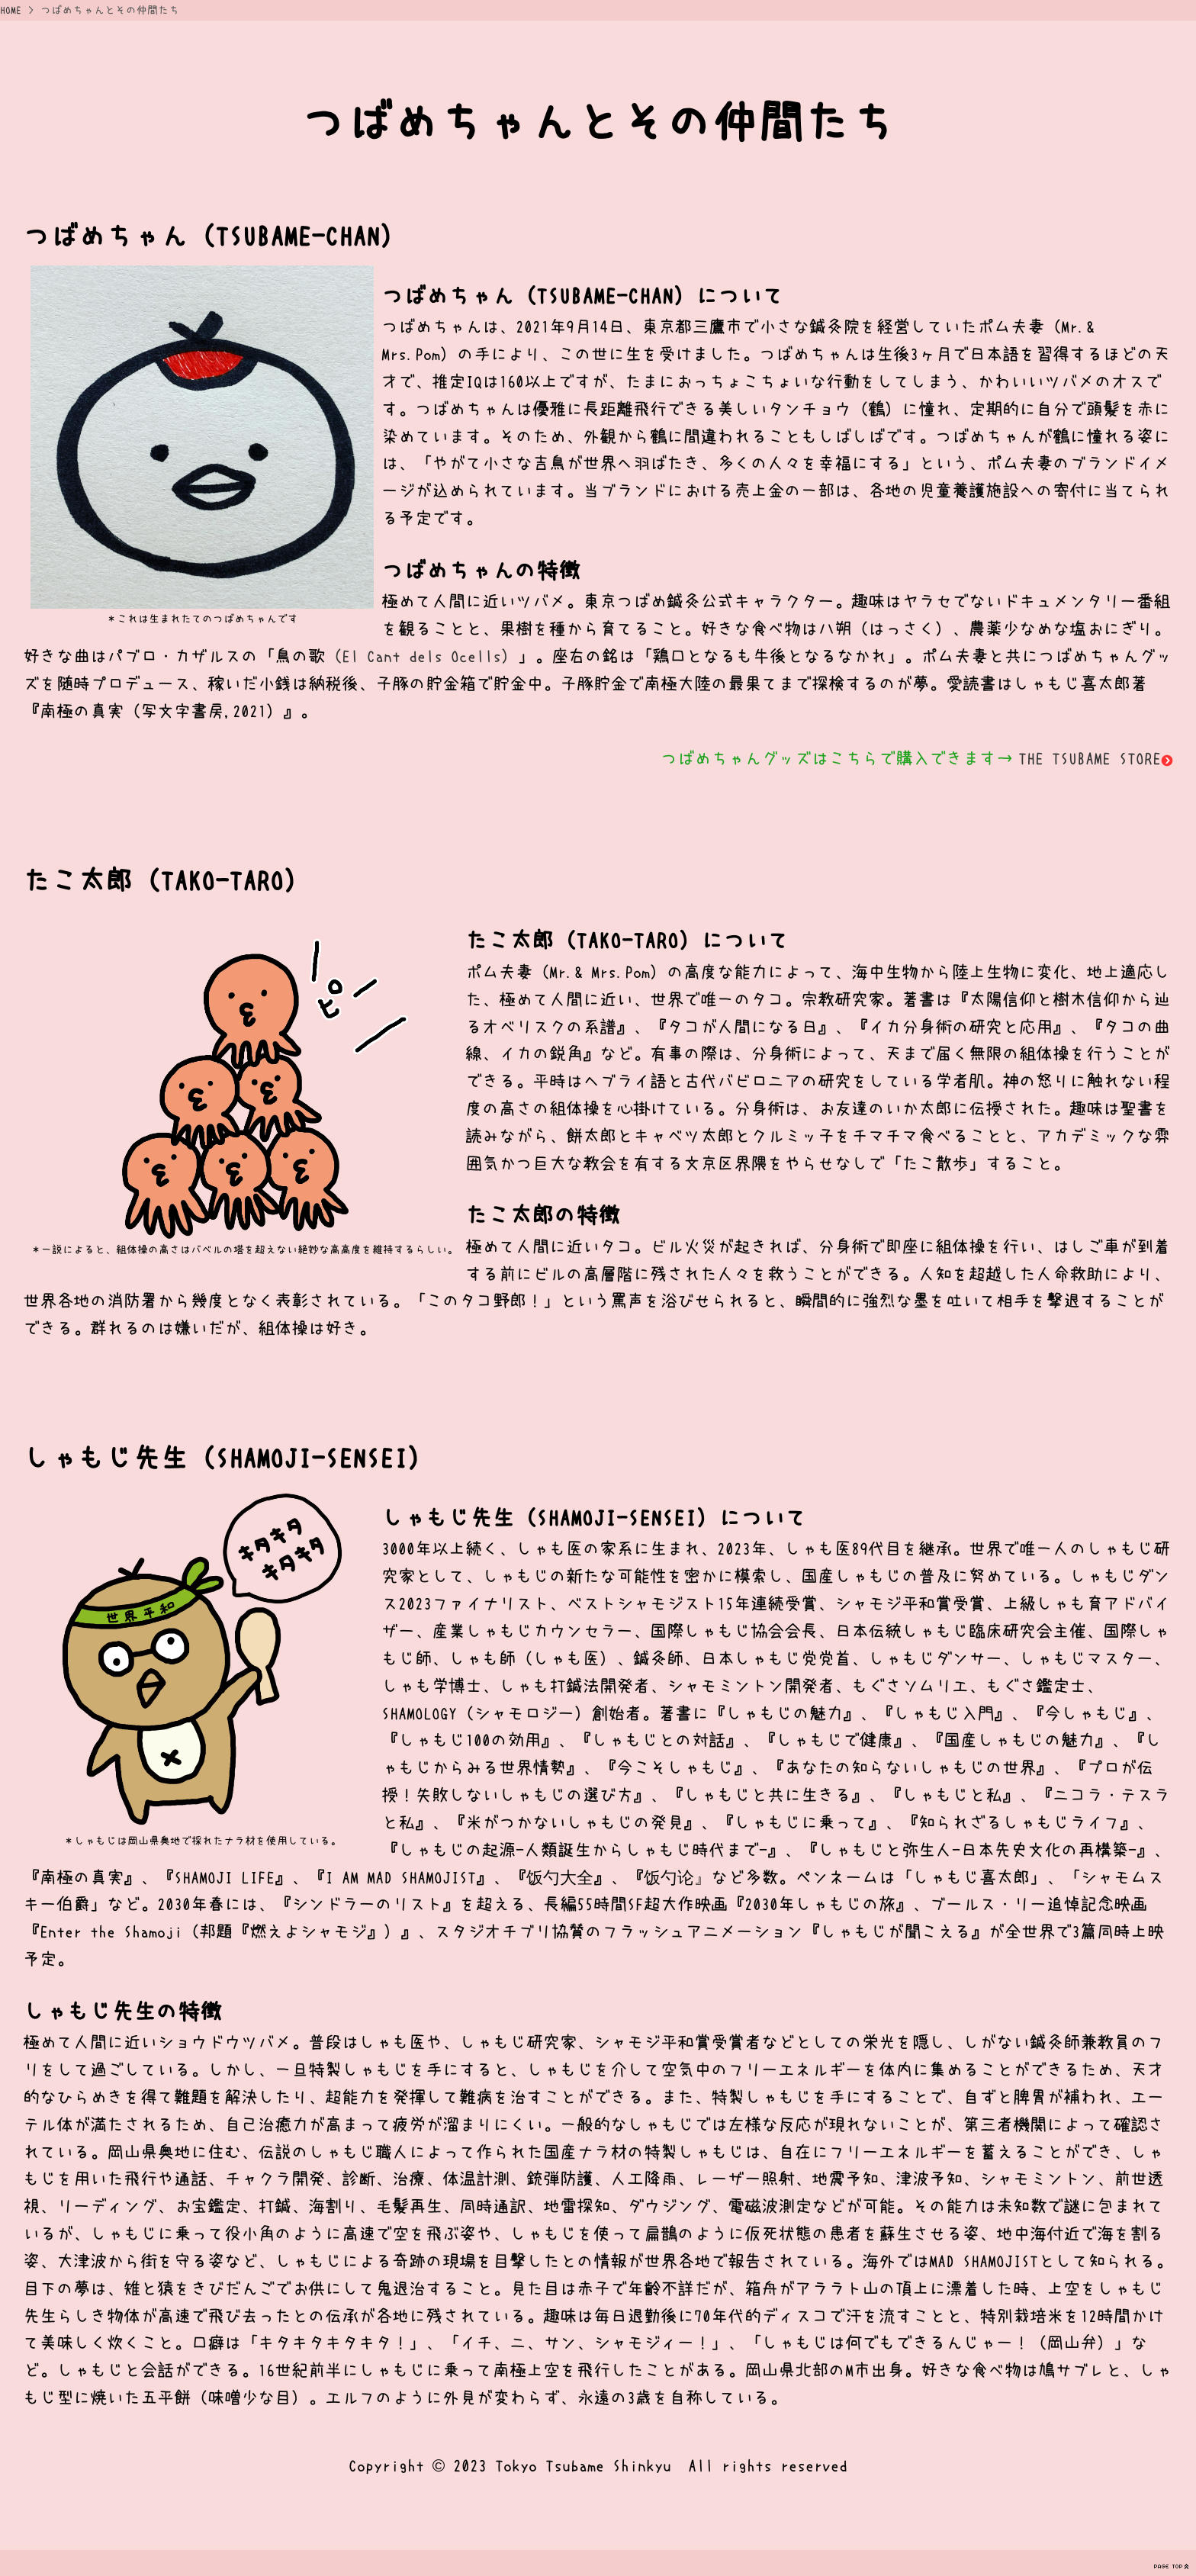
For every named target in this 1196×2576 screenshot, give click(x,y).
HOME (10, 10)
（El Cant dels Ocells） (421, 656)
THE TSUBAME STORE (1095, 758)
